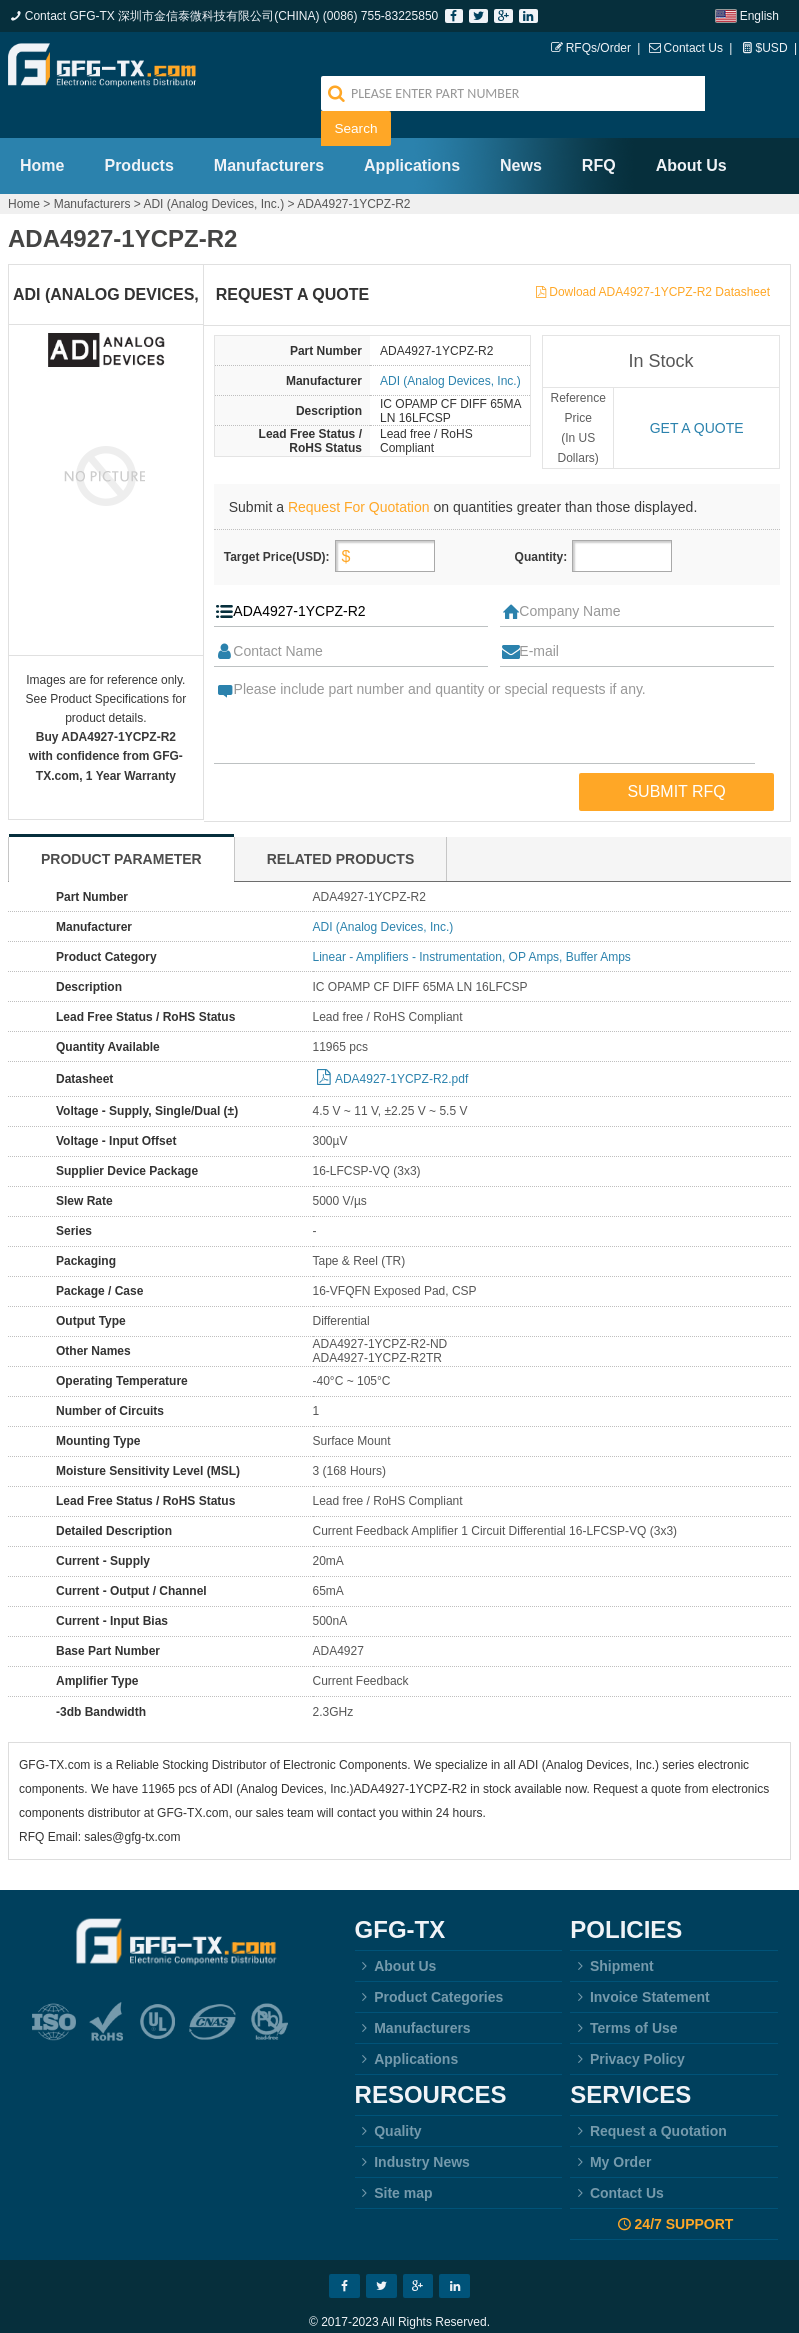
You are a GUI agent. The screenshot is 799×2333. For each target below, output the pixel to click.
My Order (610, 2127)
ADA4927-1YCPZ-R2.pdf (401, 1044)
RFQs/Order (598, 48)
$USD (772, 48)
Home (42, 130)
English (759, 16)
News (521, 130)
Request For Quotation (359, 472)
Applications (412, 130)
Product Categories (429, 1962)
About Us (691, 130)
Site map (394, 2158)
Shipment (611, 1931)
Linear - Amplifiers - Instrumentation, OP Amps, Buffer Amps (472, 922)
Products (138, 130)
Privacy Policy (627, 2024)
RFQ (599, 130)
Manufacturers (269, 130)
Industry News (412, 2127)
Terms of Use (623, 1993)
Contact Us (693, 48)
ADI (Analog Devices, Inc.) (213, 169)
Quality (388, 2096)
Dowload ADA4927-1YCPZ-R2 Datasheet (659, 257)
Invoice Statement (639, 1962)
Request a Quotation (648, 2096)
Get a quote (697, 393)
